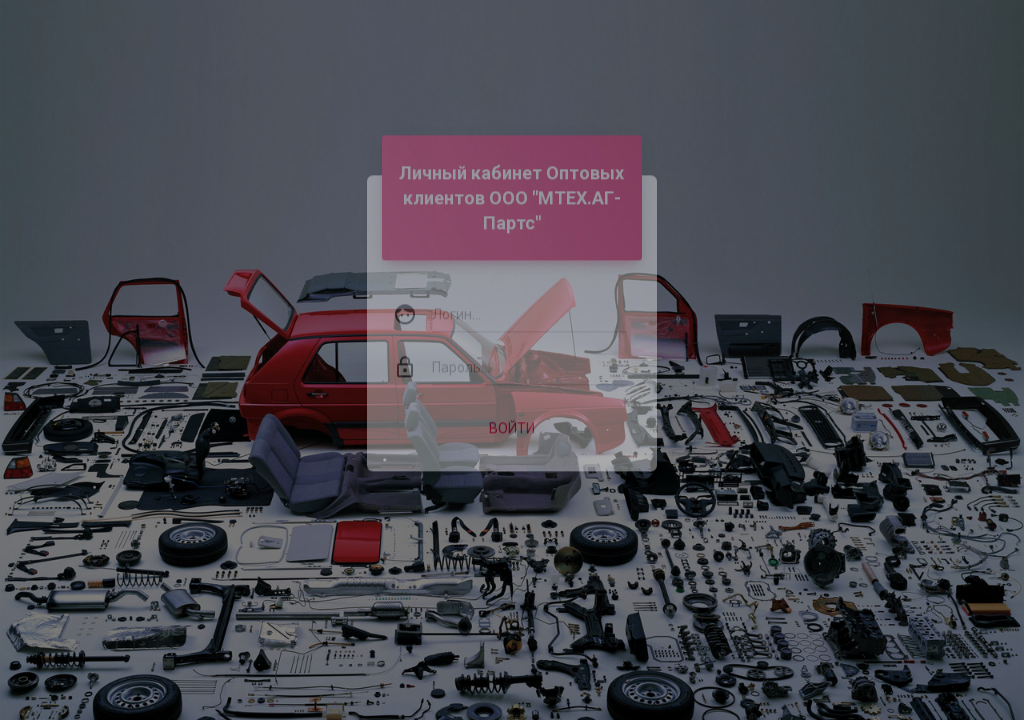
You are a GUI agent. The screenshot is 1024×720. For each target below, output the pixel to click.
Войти (512, 412)
